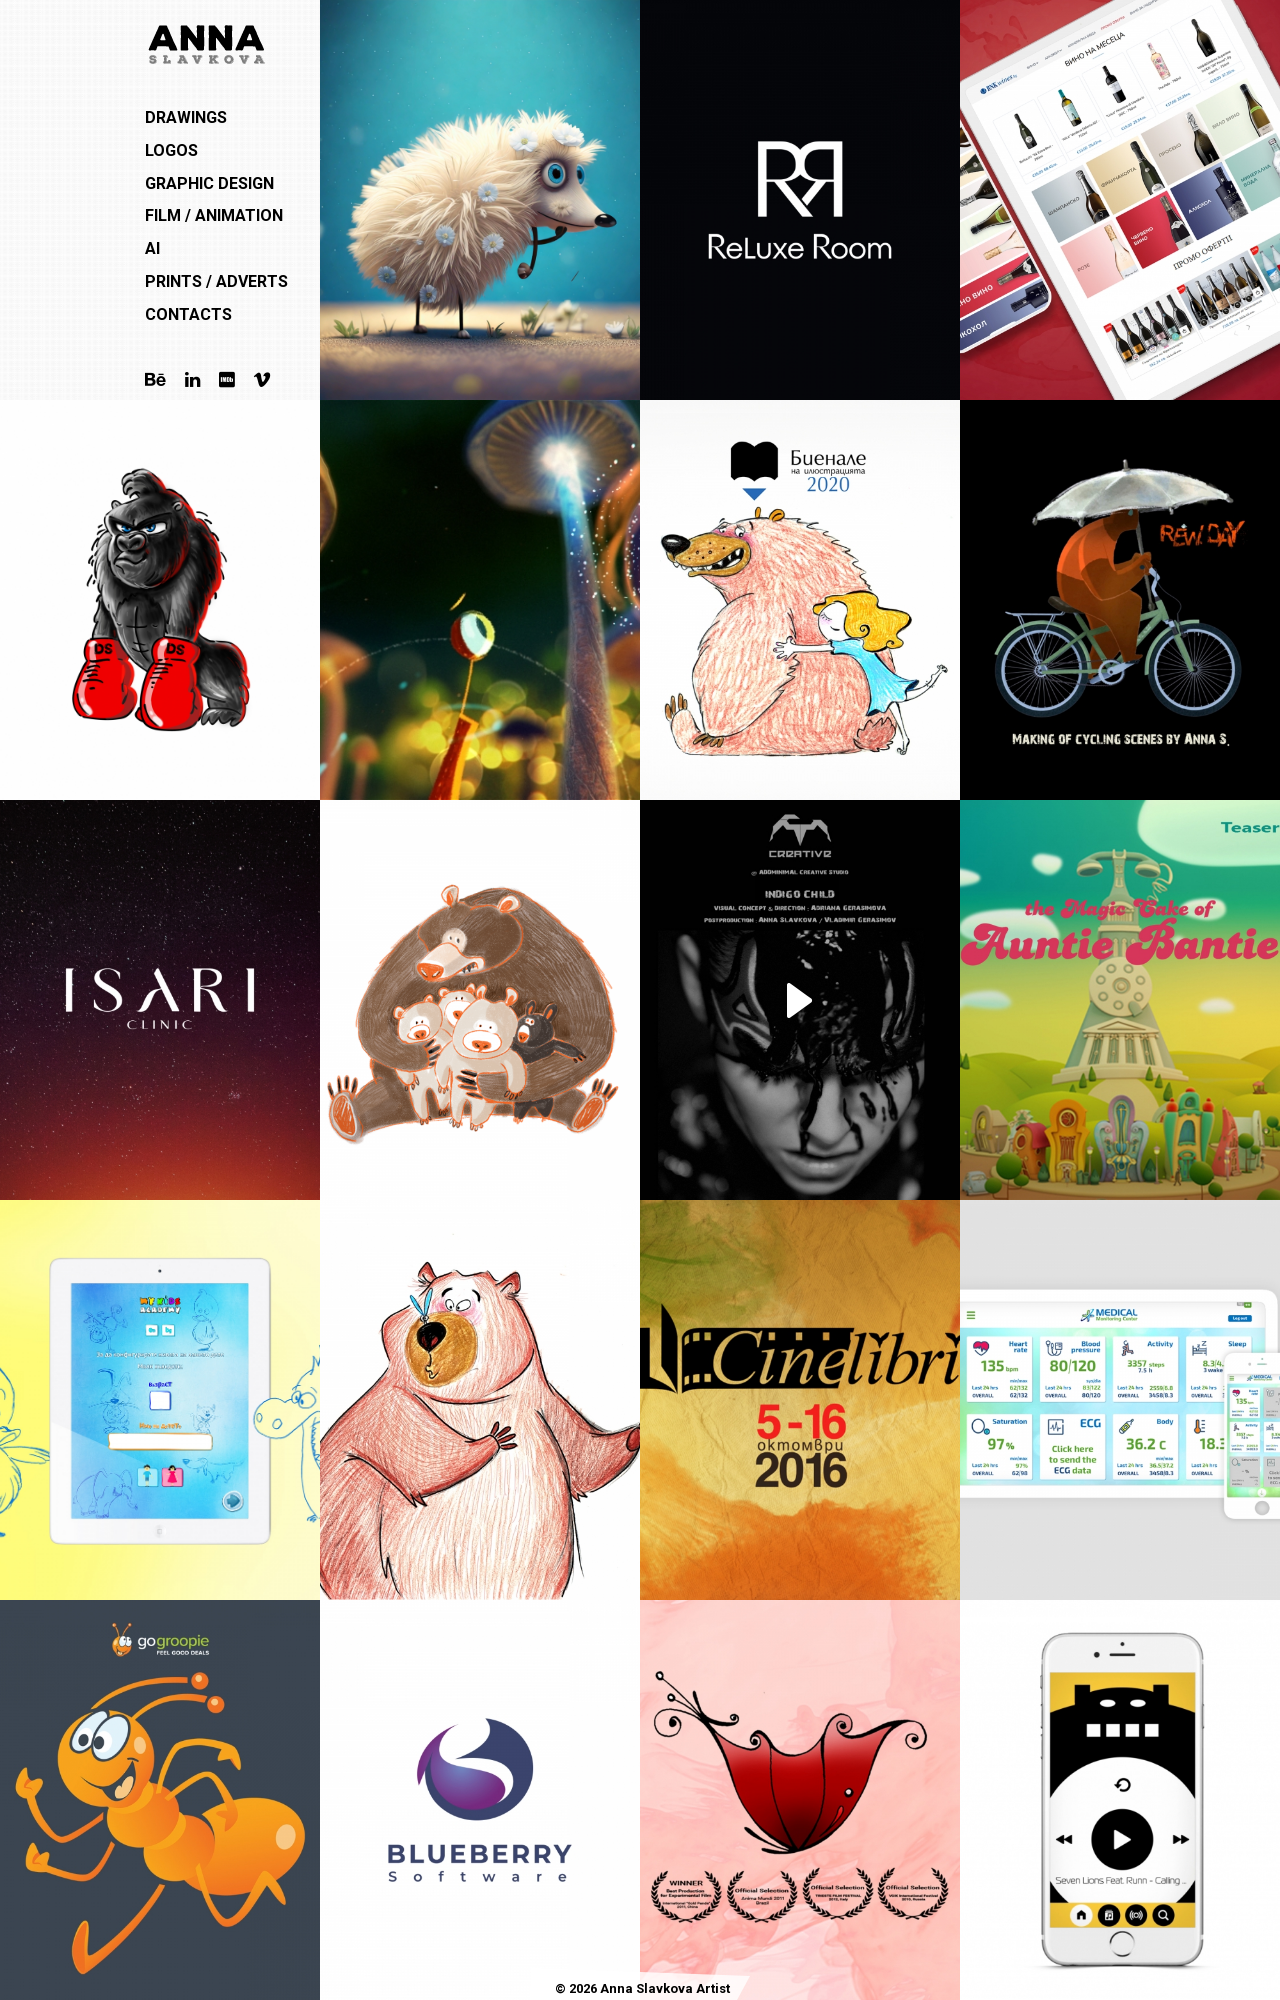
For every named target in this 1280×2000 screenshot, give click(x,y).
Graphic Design (209, 183)
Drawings (186, 117)
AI (152, 248)
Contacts (188, 314)
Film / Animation (214, 215)
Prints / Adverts (216, 281)
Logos (171, 150)
